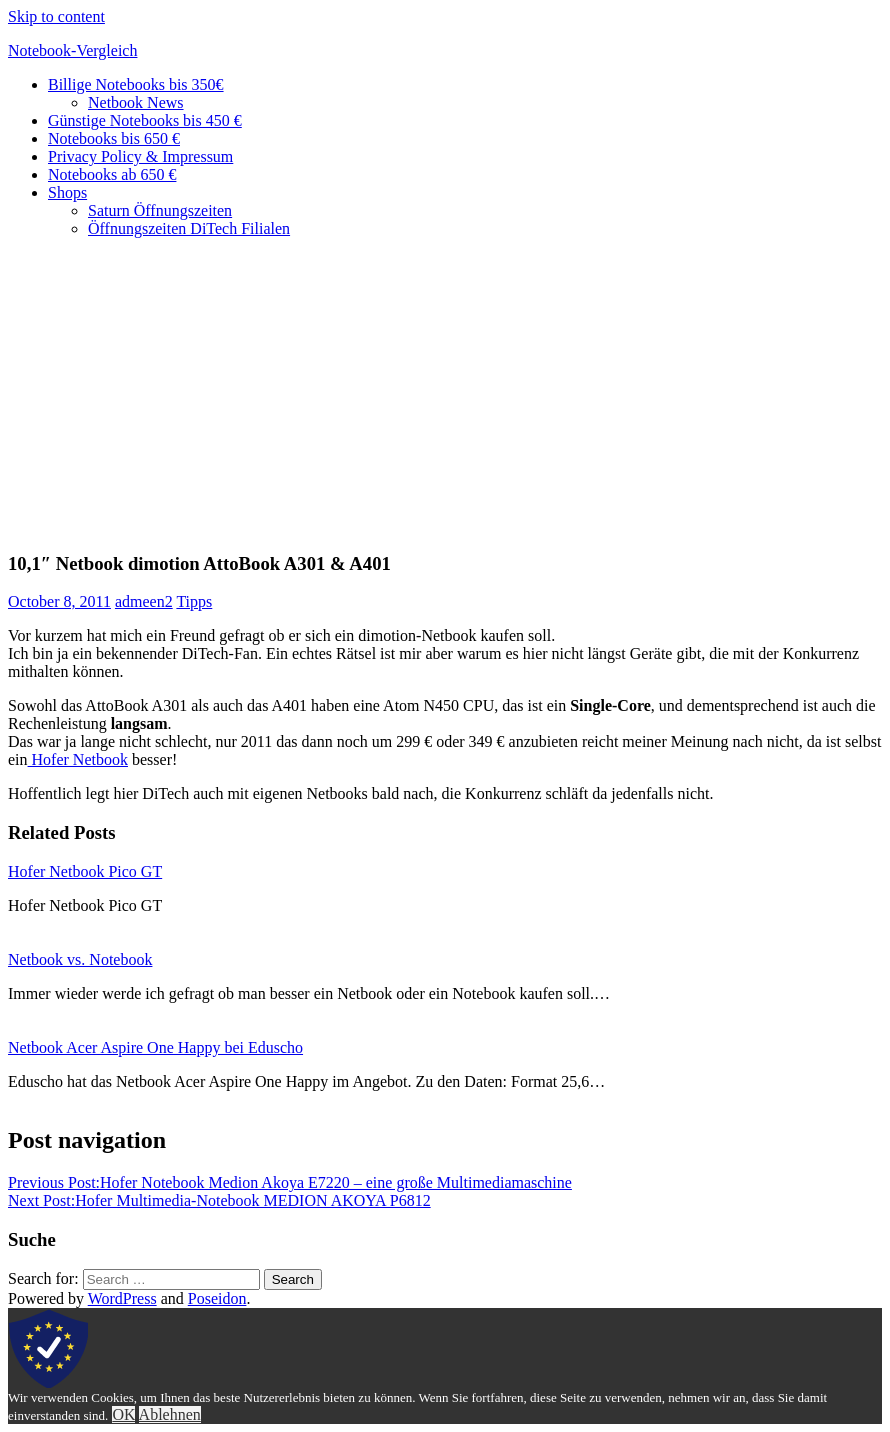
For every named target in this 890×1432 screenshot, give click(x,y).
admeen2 (144, 601)
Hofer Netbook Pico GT (85, 871)
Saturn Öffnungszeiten (160, 210)
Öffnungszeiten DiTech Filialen (189, 228)
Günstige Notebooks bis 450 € (145, 120)
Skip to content (56, 16)
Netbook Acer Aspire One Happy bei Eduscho (155, 1047)
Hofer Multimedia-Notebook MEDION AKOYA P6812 (219, 1200)
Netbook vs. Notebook (80, 959)
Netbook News (136, 102)
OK (123, 1414)
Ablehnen (170, 1414)
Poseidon (217, 1298)
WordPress (122, 1298)
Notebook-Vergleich (72, 50)
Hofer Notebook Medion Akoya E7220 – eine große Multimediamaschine (290, 1182)
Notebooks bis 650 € (114, 138)
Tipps (194, 601)
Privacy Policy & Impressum (140, 156)
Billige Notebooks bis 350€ (136, 84)
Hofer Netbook (78, 759)
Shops (67, 192)
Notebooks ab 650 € (112, 174)
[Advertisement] (445, 394)
